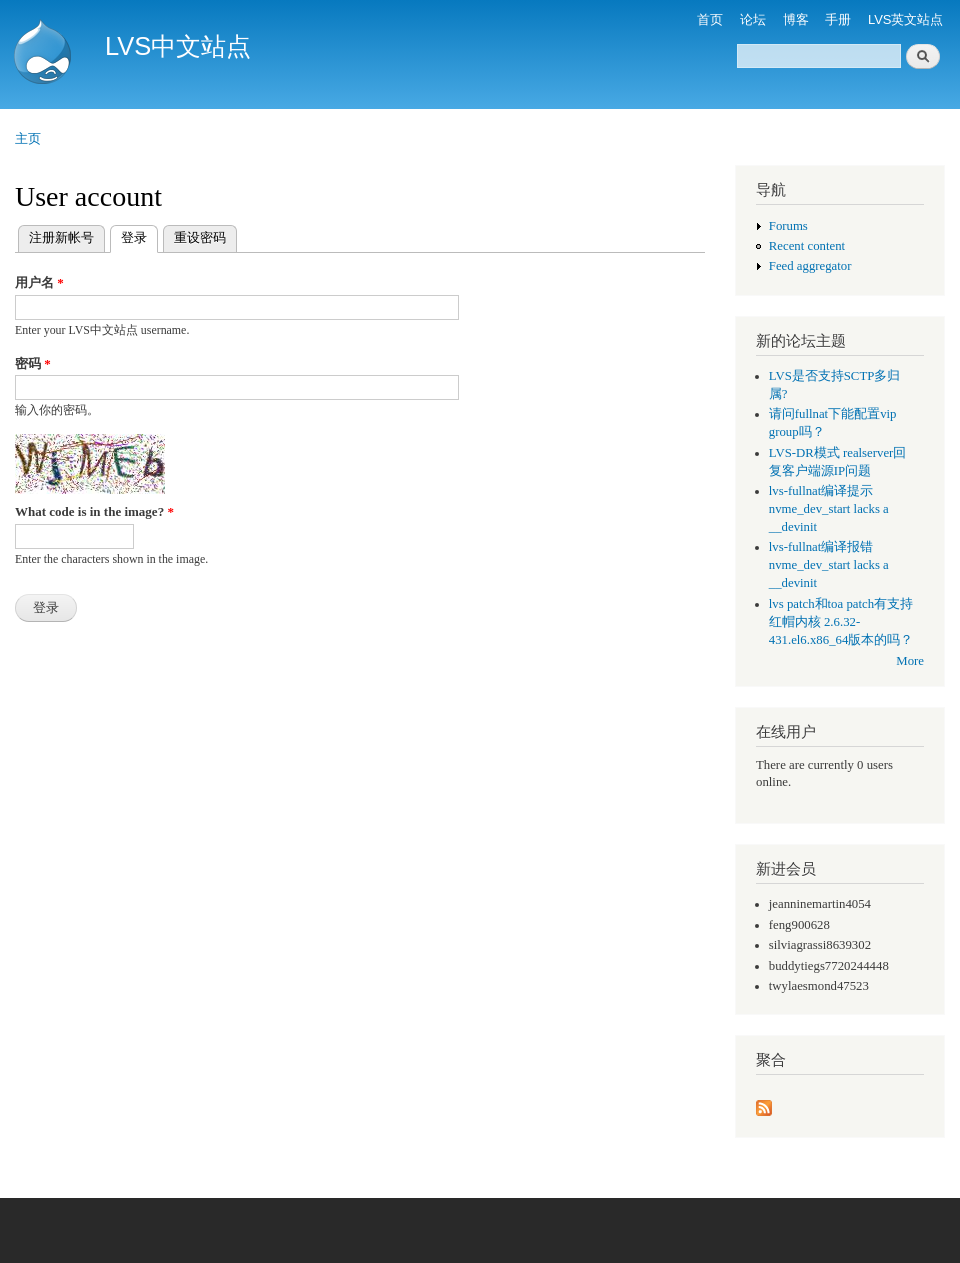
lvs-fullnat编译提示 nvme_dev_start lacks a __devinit (829, 509)
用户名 (39, 282)
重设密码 (200, 237)
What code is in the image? (94, 511)
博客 (796, 19)
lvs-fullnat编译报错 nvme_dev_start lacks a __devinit (829, 565)
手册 (838, 19)
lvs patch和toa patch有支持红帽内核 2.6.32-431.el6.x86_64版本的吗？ (841, 622)
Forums (788, 226)
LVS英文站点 (906, 19)
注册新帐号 (61, 237)
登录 (139, 235)
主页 (28, 138)
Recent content (807, 246)
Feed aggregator (810, 266)
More (910, 661)
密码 (33, 363)
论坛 (753, 19)
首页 (710, 19)
